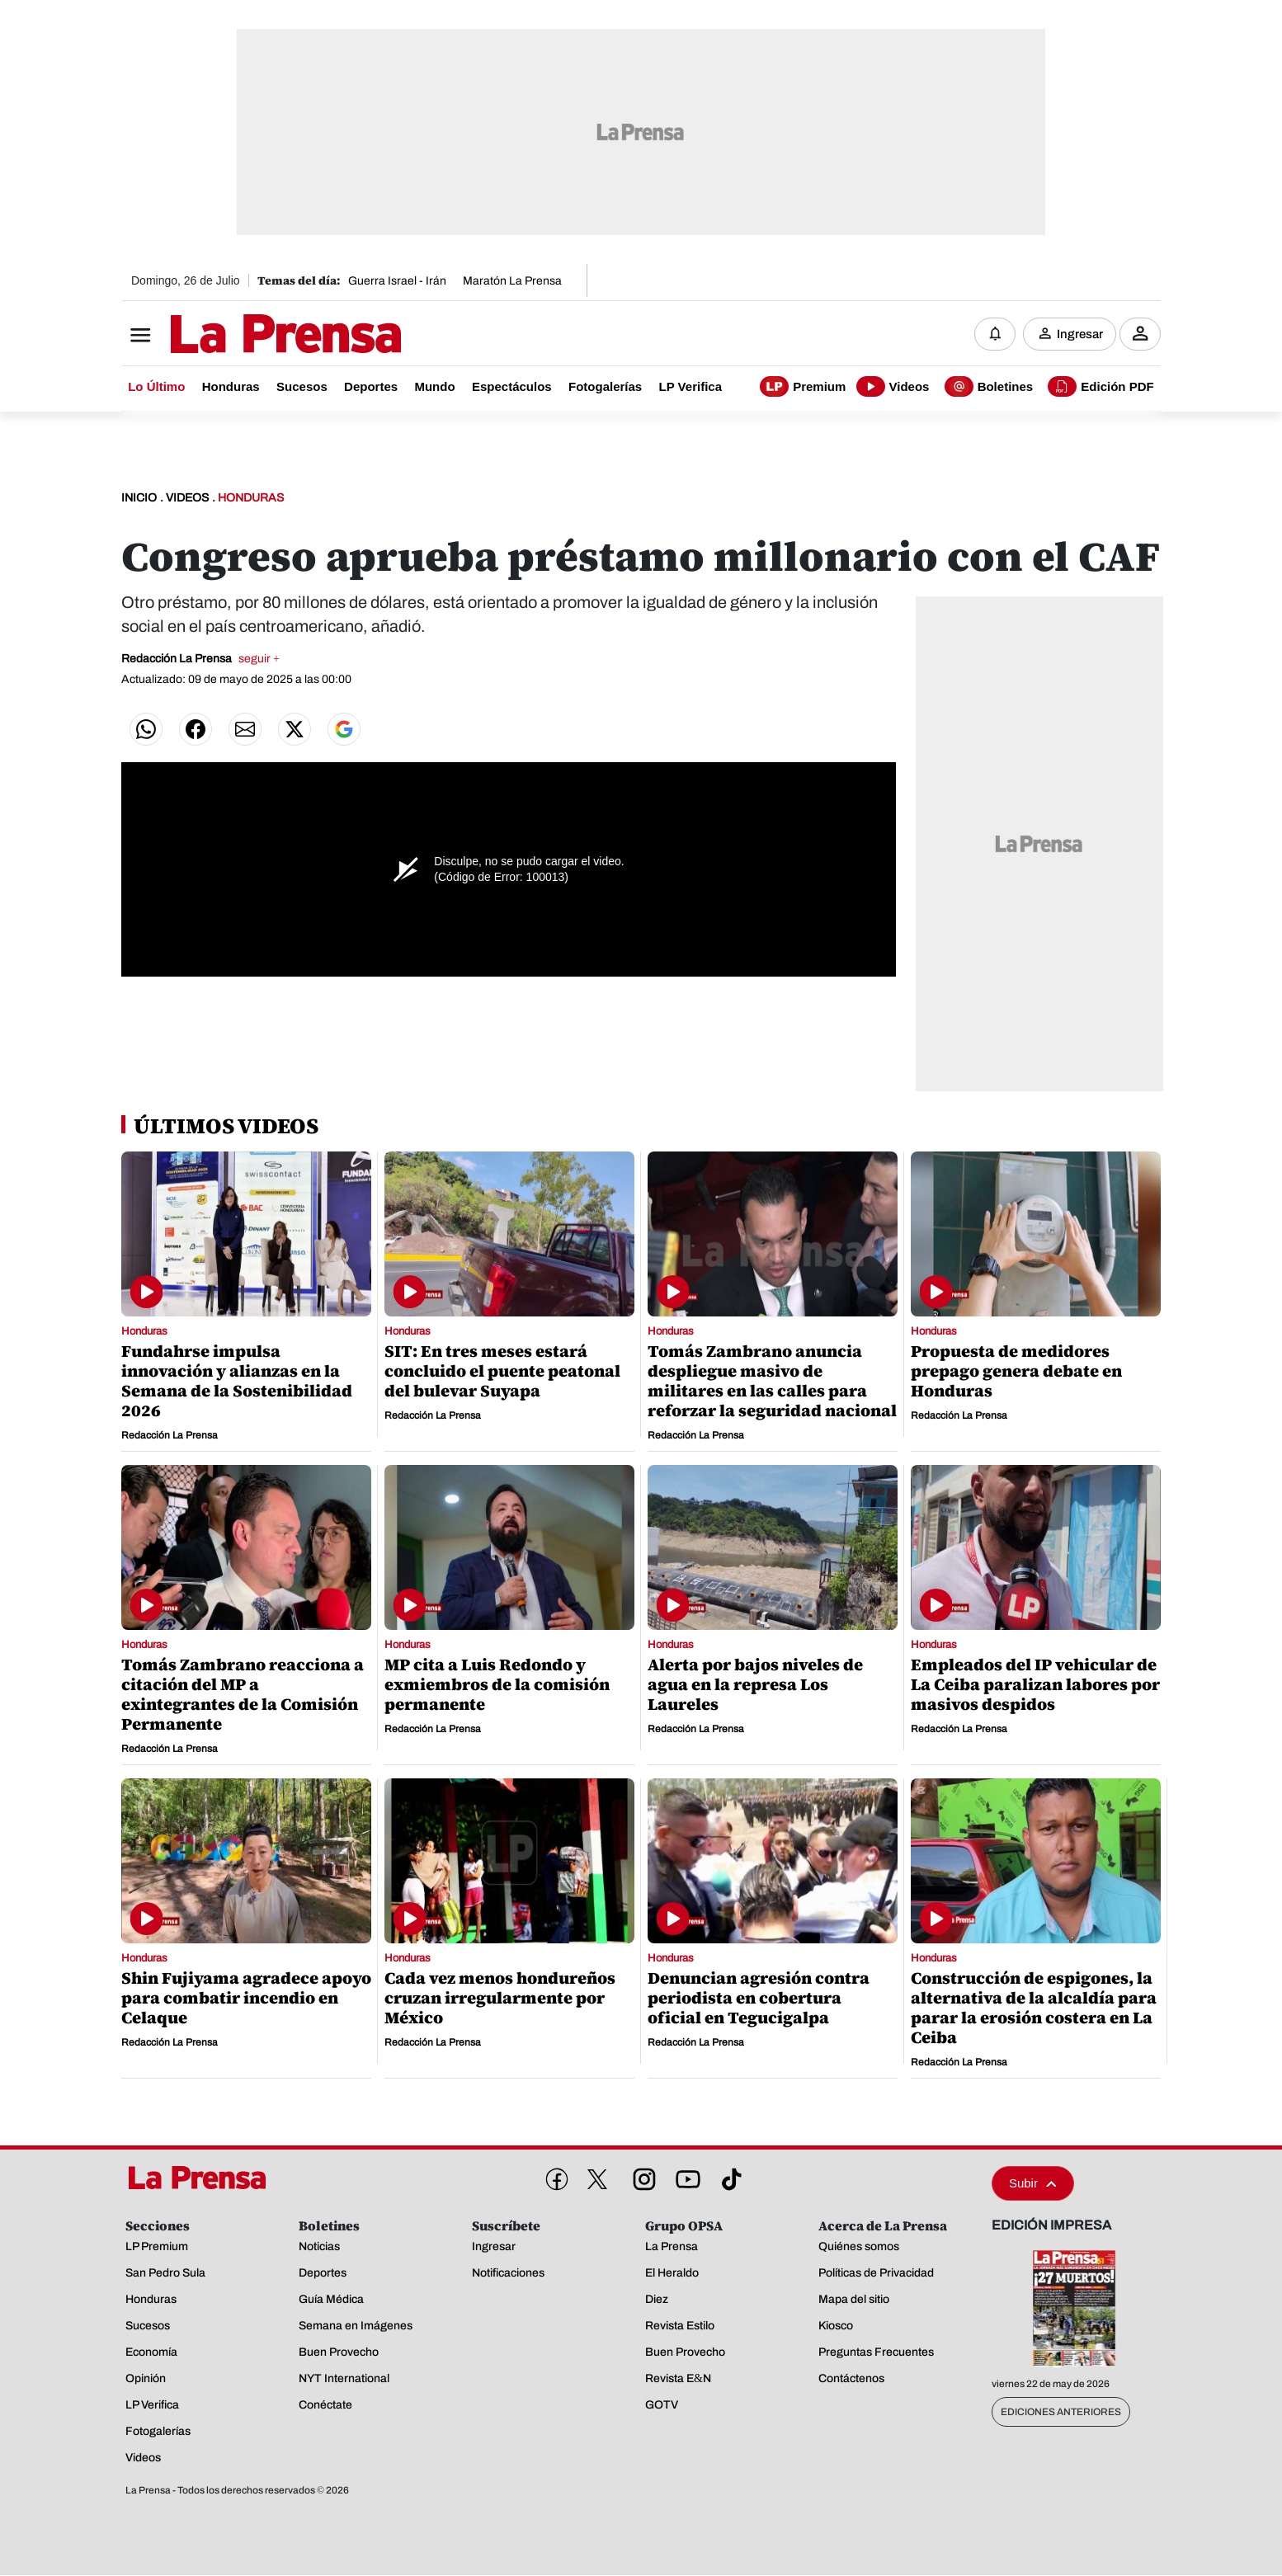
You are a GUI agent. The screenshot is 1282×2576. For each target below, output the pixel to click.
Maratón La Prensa (512, 281)
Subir (1033, 2184)
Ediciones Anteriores (1061, 2412)
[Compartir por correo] (245, 729)
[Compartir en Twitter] (294, 729)
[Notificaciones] (995, 334)
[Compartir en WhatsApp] (146, 729)
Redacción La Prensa (200, 659)
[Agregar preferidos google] (344, 729)
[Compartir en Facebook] (195, 729)
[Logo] (245, 335)
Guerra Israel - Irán (397, 281)
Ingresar (1080, 334)
